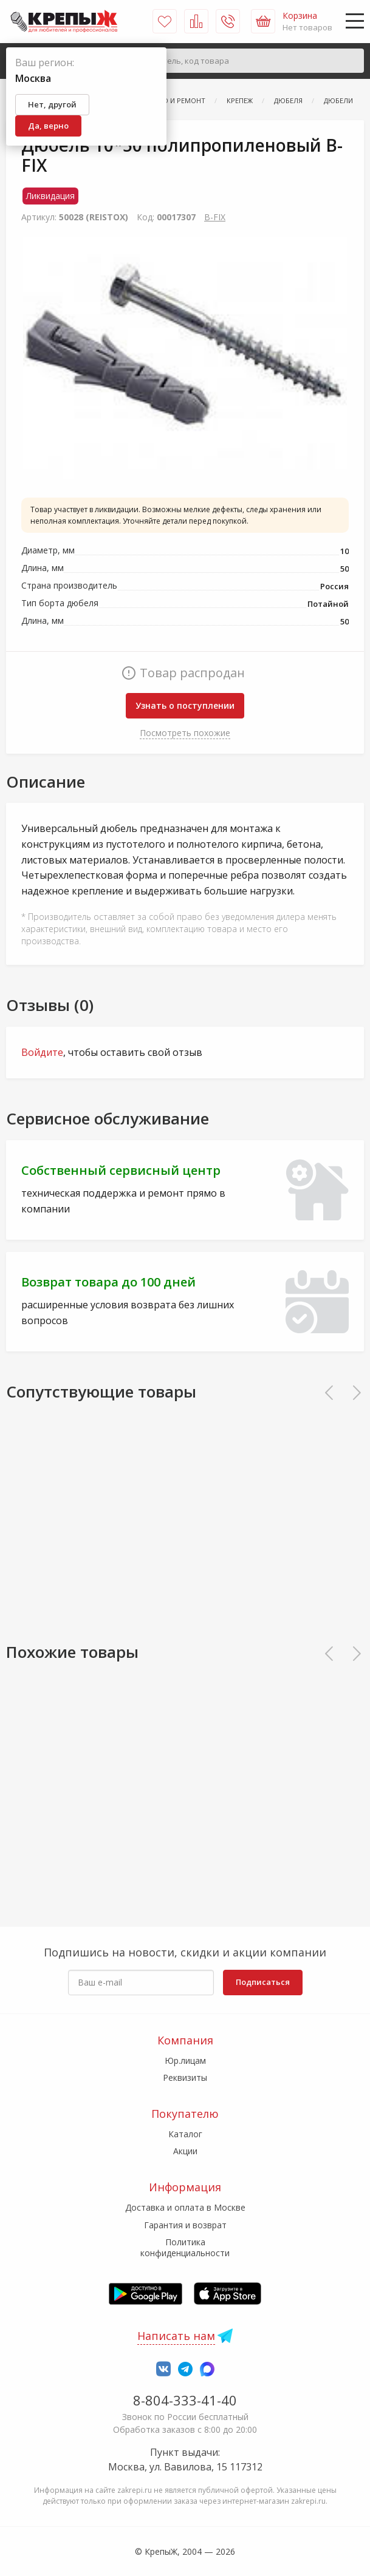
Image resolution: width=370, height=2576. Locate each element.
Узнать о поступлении (185, 705)
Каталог (185, 2134)
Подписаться (263, 1981)
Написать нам (176, 2335)
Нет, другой (52, 104)
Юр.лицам (185, 2060)
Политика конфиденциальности (185, 2247)
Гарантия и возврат (185, 2225)
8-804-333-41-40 (185, 2400)
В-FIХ (214, 217)
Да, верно (48, 125)
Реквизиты (185, 2077)
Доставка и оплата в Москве (185, 2207)
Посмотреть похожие (185, 733)
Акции (185, 2151)
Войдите (42, 1052)
